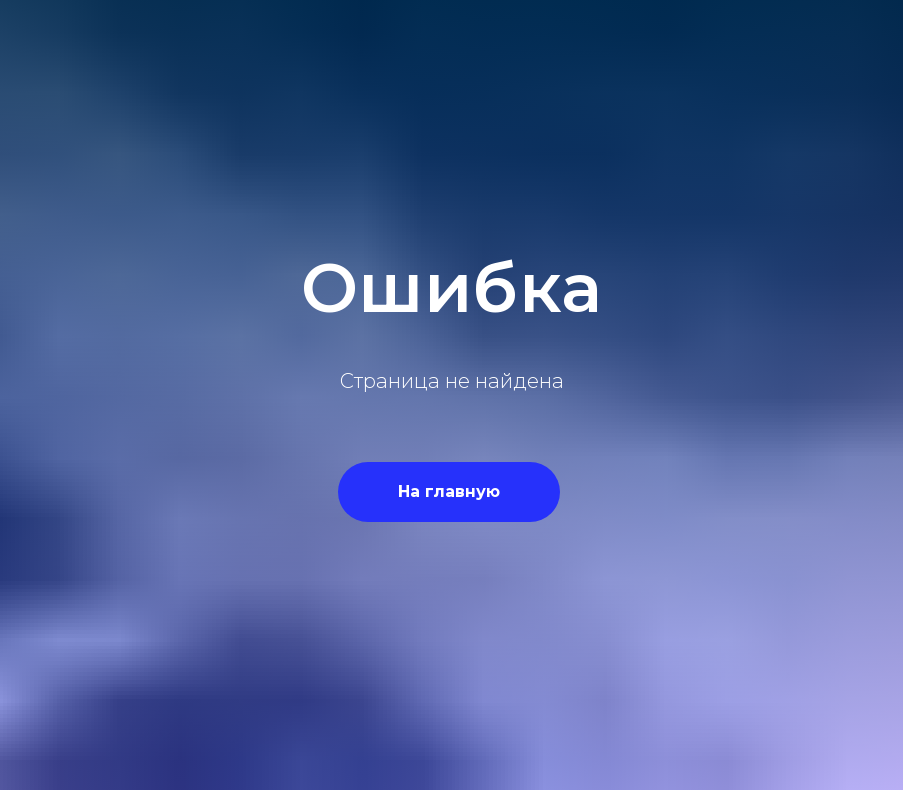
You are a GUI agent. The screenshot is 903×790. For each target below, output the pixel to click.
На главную (449, 491)
